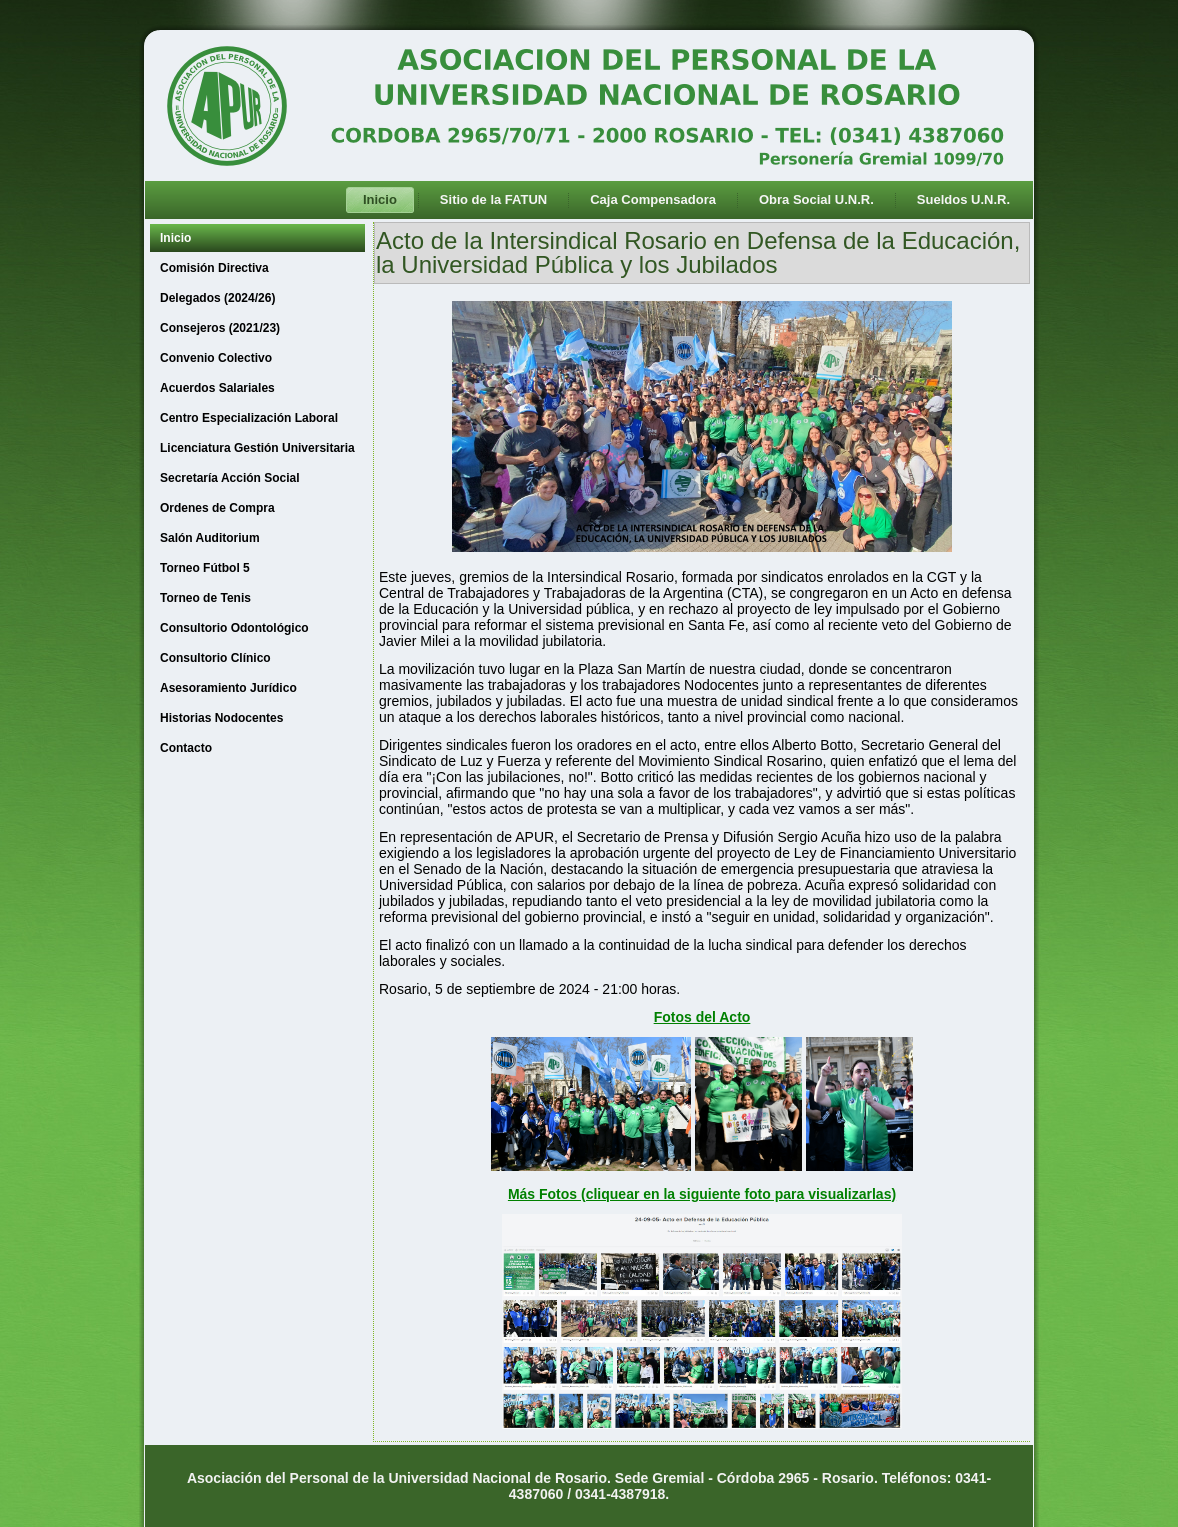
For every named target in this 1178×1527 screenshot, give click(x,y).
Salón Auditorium (210, 538)
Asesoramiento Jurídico (228, 688)
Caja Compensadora (653, 199)
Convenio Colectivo (216, 358)
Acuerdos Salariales (217, 388)
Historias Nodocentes (221, 718)
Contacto (186, 748)
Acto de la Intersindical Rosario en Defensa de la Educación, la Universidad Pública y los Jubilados (698, 252)
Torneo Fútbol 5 (205, 568)
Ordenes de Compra (217, 508)
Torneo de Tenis (205, 598)
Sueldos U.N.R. (963, 199)
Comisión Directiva (214, 268)
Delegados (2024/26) (217, 298)
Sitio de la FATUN (493, 199)
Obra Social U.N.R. (816, 199)
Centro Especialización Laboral (249, 418)
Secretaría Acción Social (230, 478)
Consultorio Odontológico (234, 628)
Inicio (380, 199)
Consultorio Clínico (215, 658)
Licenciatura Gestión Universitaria (257, 448)
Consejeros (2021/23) (220, 328)
